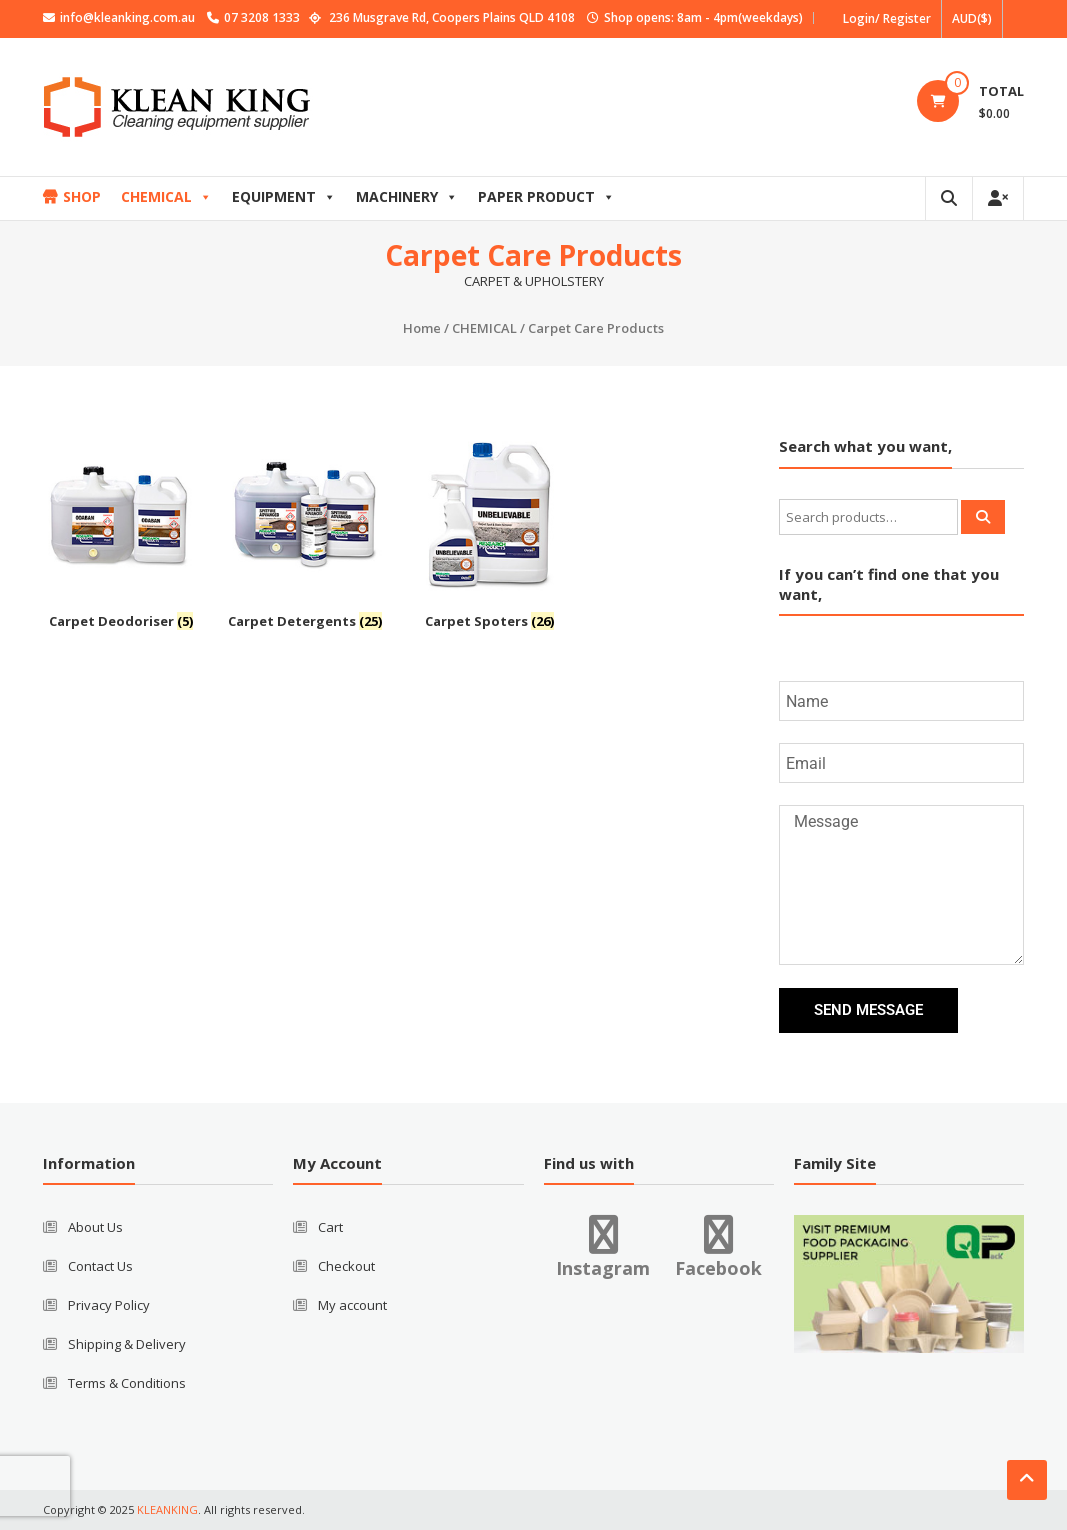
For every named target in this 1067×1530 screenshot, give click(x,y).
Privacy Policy (109, 1305)
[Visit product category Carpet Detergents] (305, 536)
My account (352, 1305)
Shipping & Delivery (127, 1344)
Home (422, 328)
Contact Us (100, 1266)
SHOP (82, 196)
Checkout (346, 1266)
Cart (330, 1227)
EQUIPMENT (284, 196)
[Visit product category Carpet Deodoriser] (121, 536)
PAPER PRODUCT (546, 196)
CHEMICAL (166, 196)
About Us (95, 1227)
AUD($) (972, 18)
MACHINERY (407, 196)
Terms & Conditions (127, 1383)
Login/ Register (887, 18)
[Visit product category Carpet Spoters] (489, 536)
